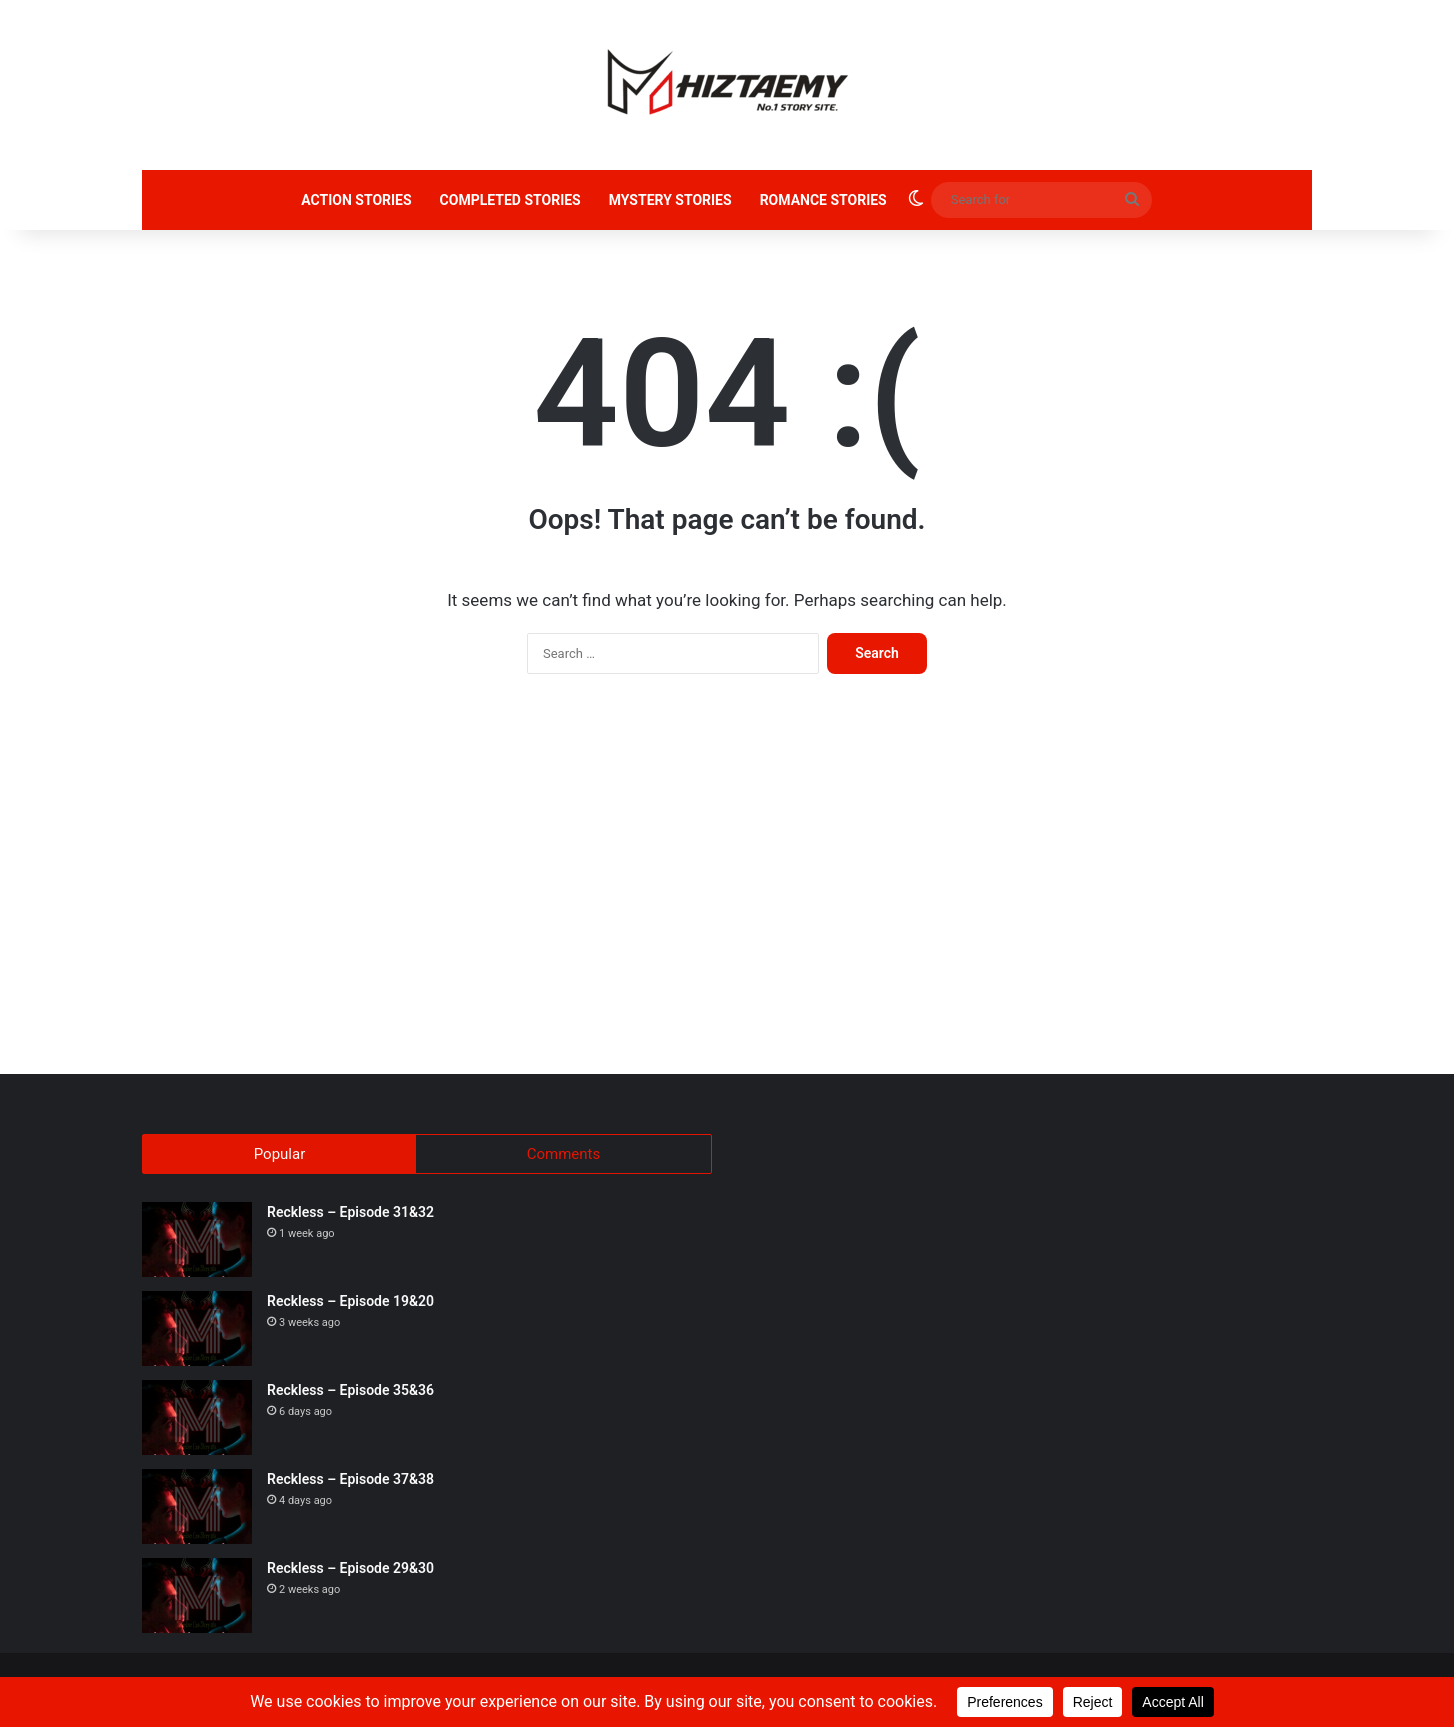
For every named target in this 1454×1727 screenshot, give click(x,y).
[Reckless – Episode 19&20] (197, 1330)
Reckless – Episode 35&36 (350, 1392)
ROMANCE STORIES (823, 200)
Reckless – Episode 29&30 (350, 1570)
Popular (280, 1154)
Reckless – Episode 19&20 (350, 1303)
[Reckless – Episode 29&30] (197, 1597)
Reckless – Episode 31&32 (350, 1214)
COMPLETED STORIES (510, 200)
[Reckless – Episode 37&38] (197, 1508)
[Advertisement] (727, 884)
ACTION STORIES (356, 200)
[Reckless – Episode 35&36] (197, 1419)
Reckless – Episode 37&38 (350, 1481)
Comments (564, 1154)
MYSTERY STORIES (670, 200)
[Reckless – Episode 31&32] (197, 1241)
